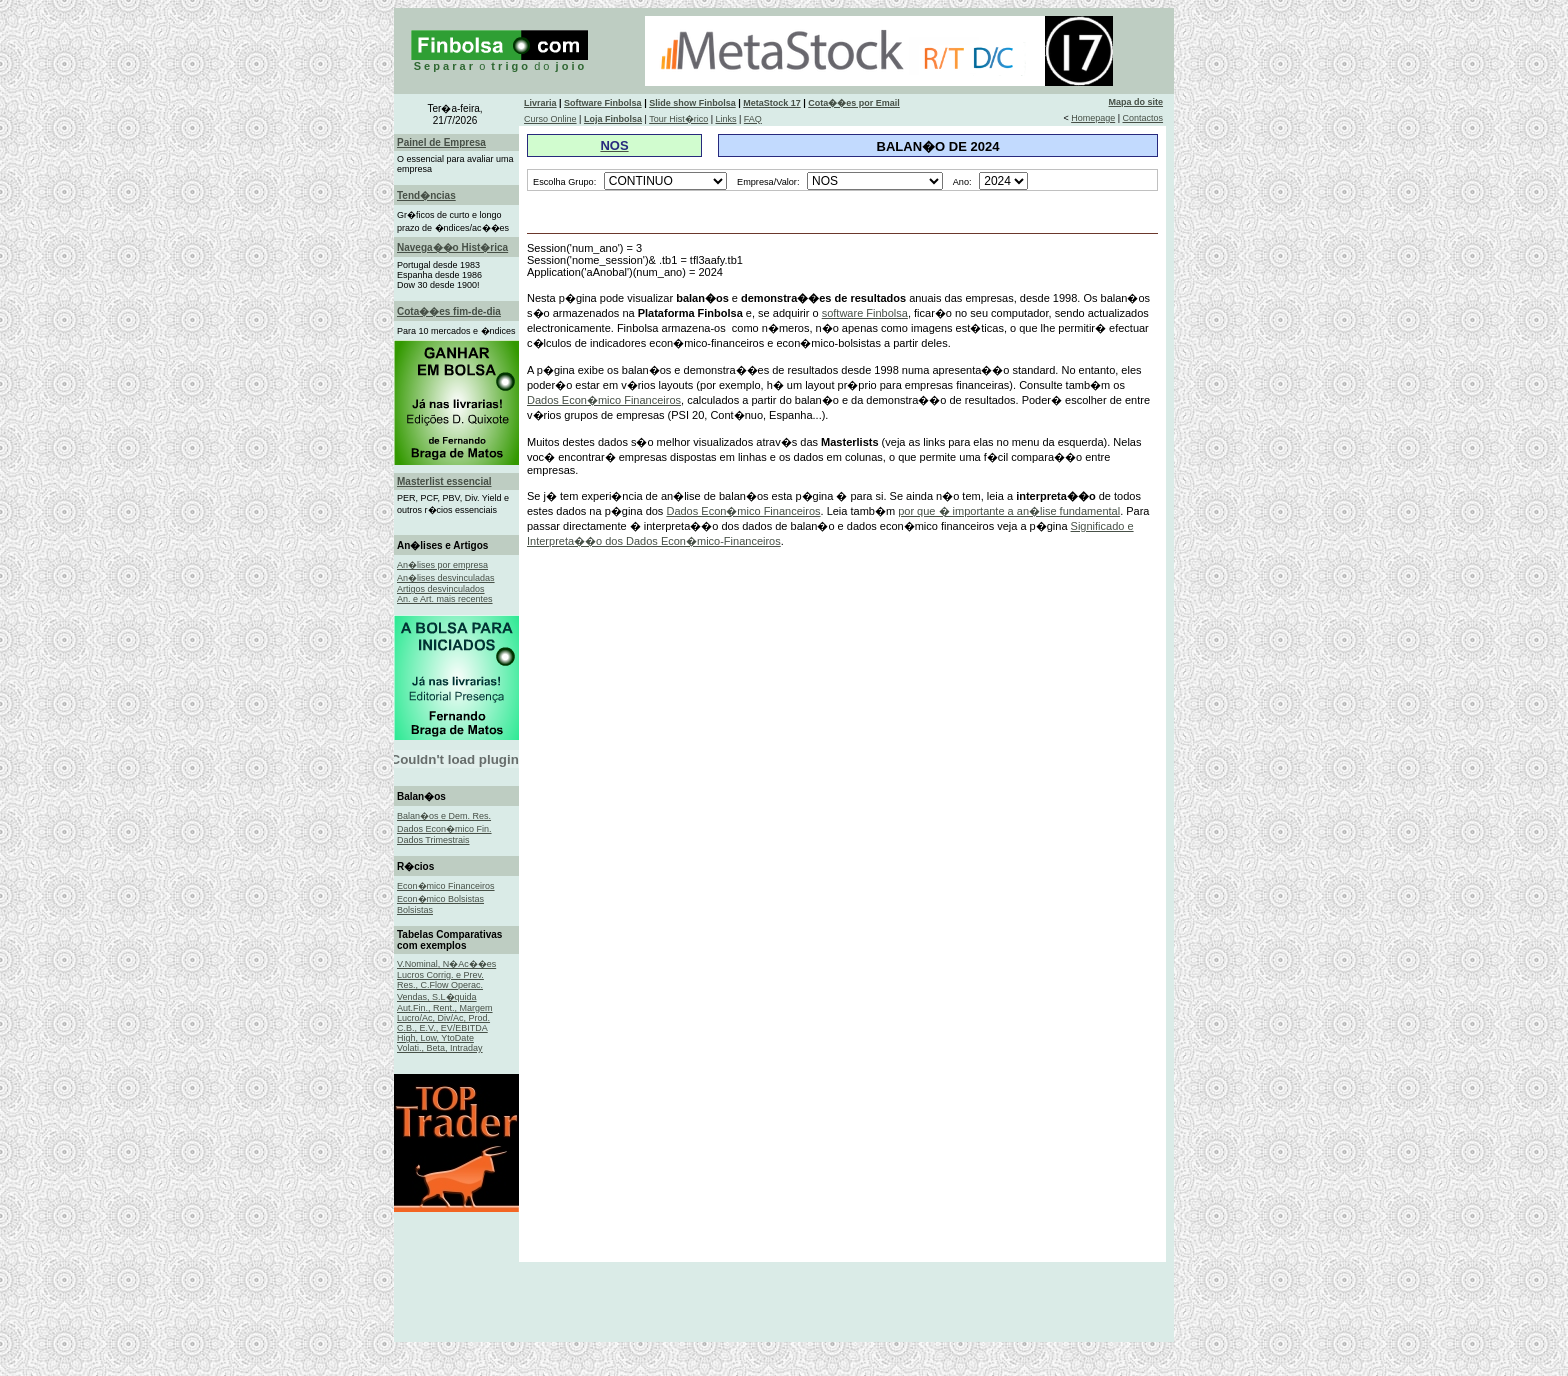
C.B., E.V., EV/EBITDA (442, 1028)
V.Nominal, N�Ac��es (446, 964)
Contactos (1143, 118)
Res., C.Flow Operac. (440, 985)
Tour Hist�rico (678, 119)
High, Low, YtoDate (435, 1038)
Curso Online (550, 119)
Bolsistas (415, 910)
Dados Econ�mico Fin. (444, 829)
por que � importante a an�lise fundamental (1009, 511)
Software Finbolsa (603, 103)
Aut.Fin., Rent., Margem (445, 1008)
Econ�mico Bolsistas (440, 899)
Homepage (1093, 118)
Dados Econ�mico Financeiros (604, 400)
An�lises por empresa (442, 565)
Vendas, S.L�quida (437, 997)
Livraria (540, 103)
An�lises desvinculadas (446, 578)
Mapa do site (1136, 102)
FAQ (753, 119)
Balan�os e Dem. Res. (444, 816)
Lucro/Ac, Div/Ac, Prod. (443, 1018)
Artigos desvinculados (441, 589)
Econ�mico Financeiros (446, 886)
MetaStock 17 (772, 103)
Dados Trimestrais (433, 840)
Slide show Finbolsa (692, 103)
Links (725, 119)
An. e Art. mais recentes (445, 599)
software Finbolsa (865, 313)
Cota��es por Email (854, 103)
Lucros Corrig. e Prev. (440, 975)
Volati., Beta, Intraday (440, 1048)
